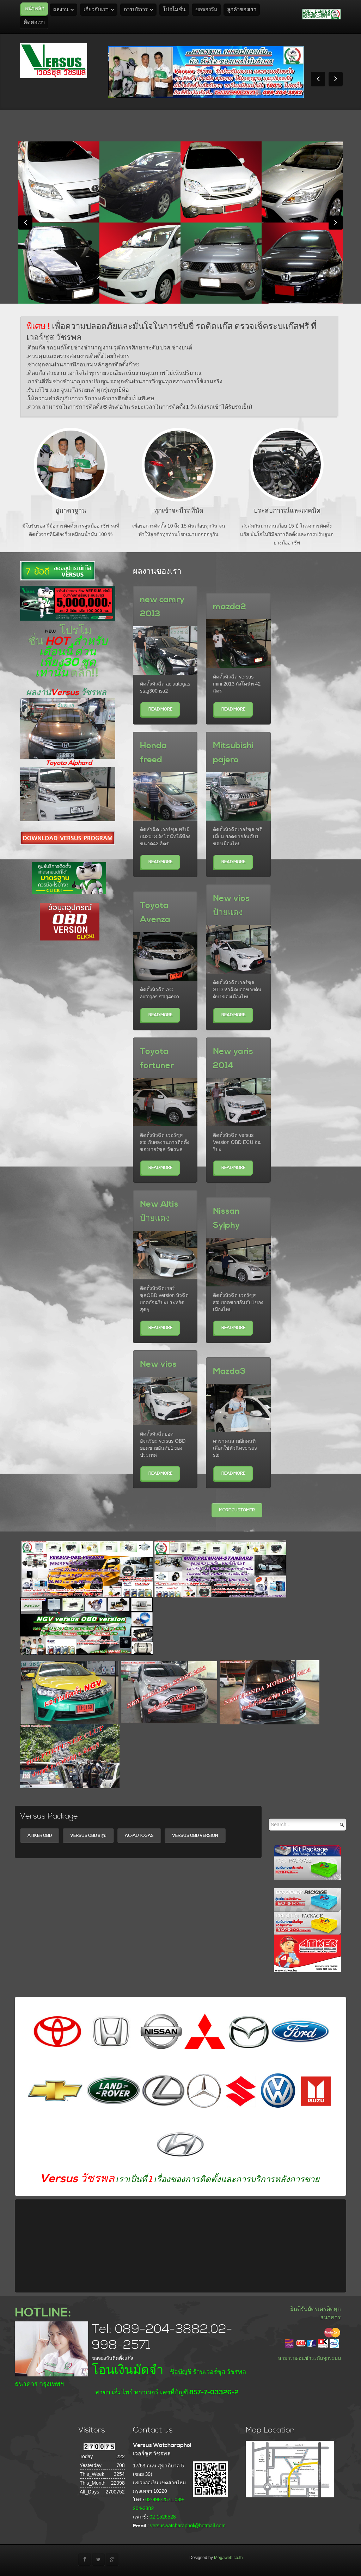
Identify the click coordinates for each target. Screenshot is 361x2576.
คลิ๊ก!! (85, 673)
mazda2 (229, 607)
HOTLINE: (43, 2312)
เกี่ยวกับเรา (96, 9)
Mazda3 (229, 1371)
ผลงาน (60, 9)
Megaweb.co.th (228, 2557)
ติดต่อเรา (34, 22)
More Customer (237, 1510)
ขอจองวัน (206, 9)
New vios (158, 1364)
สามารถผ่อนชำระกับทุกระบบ (309, 2358)
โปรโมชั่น (174, 9)
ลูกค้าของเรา (241, 9)
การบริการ (136, 9)
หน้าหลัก (34, 8)
